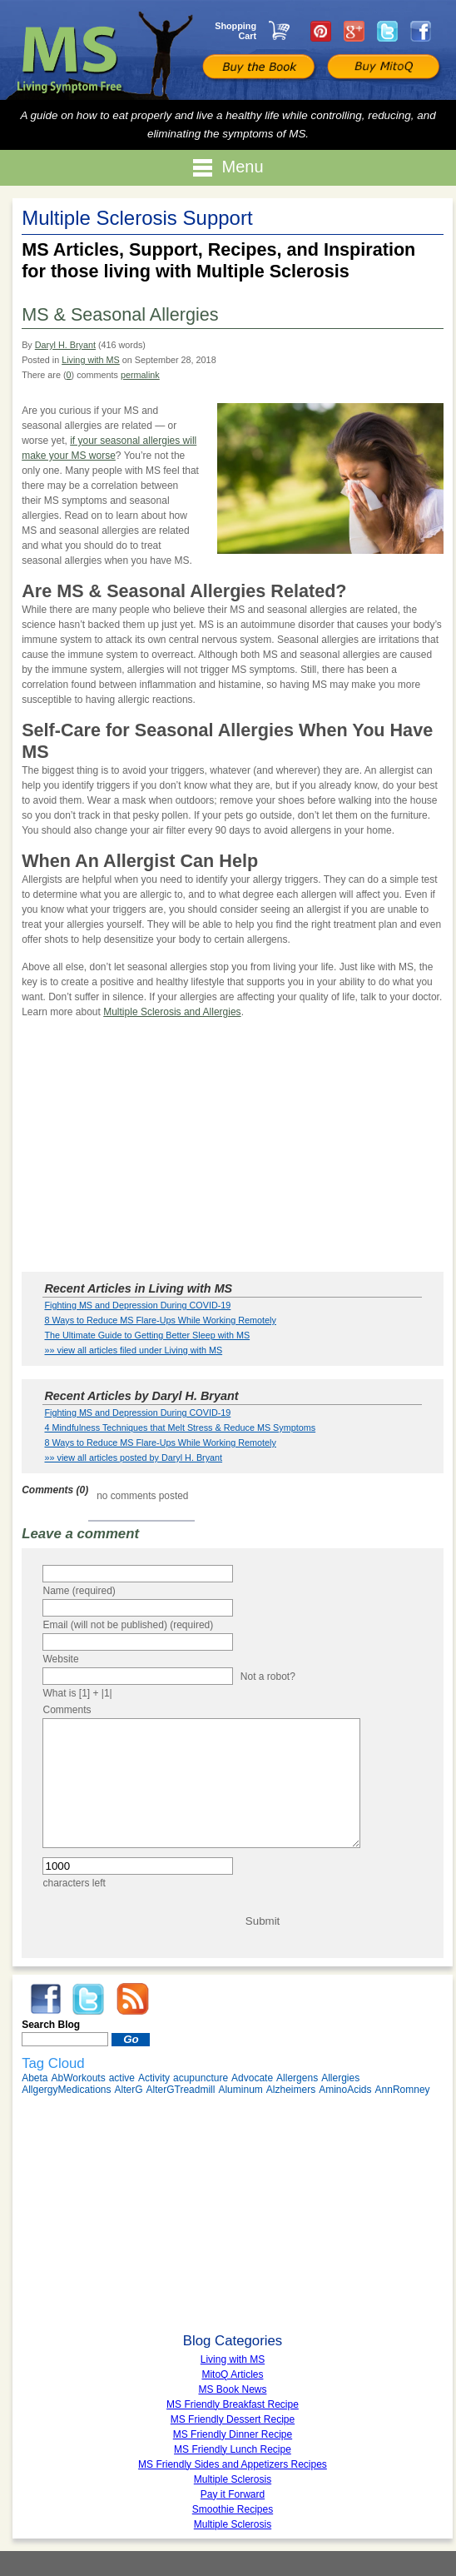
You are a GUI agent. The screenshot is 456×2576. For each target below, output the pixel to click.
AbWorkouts (79, 2103)
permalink (140, 375)
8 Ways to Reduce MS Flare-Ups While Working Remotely (159, 1320)
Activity (154, 2103)
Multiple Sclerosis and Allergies (171, 1012)
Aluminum (240, 2114)
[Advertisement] (233, 1148)
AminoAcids (345, 2114)
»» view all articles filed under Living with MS (133, 1350)
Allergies (340, 2103)
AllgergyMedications (66, 2114)
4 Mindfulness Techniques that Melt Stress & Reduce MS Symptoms (179, 1427)
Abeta (34, 2103)
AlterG (129, 2114)
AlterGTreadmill (181, 2114)
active (122, 2103)
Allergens (297, 2103)
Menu (227, 167)
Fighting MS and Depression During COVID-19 (137, 1305)
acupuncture (200, 2103)
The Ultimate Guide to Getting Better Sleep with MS (147, 1335)
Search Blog (51, 2049)
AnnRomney (402, 2114)
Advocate (252, 2103)
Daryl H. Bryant (65, 345)
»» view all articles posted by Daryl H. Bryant (133, 1457)
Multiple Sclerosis (232, 2549)
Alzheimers (290, 2114)
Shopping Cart (235, 31)
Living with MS (91, 360)
